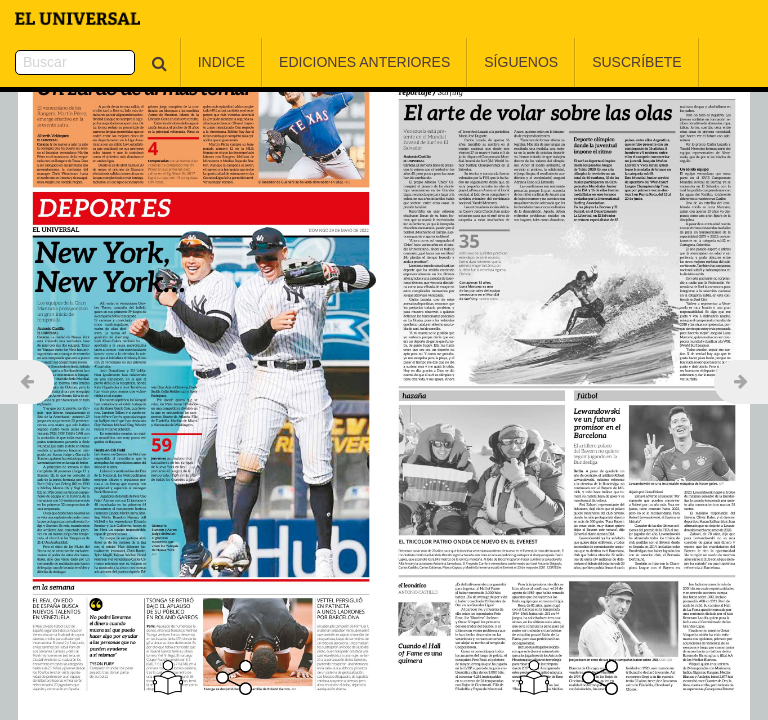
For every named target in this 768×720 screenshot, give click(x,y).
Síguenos (472, 62)
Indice (171, 62)
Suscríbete (586, 62)
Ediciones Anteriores (314, 62)
